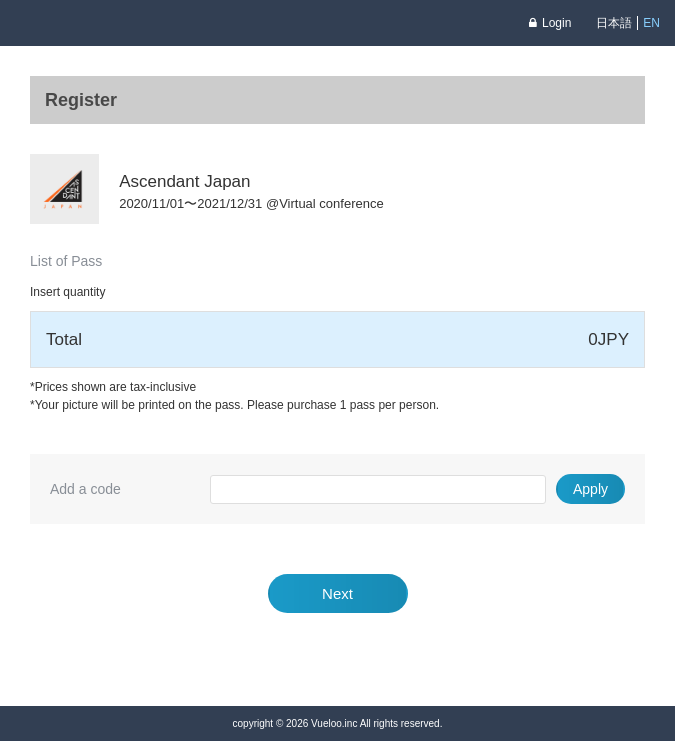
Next (337, 593)
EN (651, 23)
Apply (590, 489)
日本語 (614, 23)
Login (550, 23)
